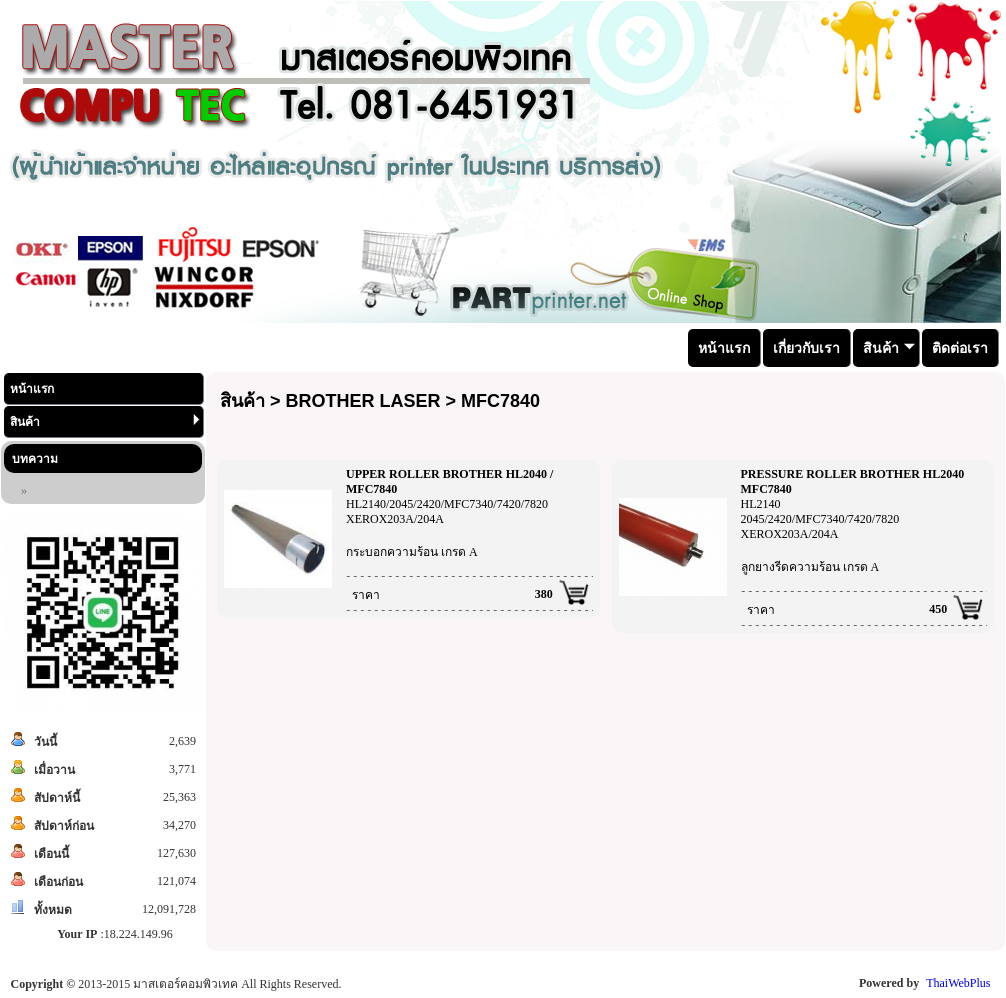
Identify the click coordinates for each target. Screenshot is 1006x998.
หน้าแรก (32, 389)
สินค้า (105, 421)
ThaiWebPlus (958, 983)
